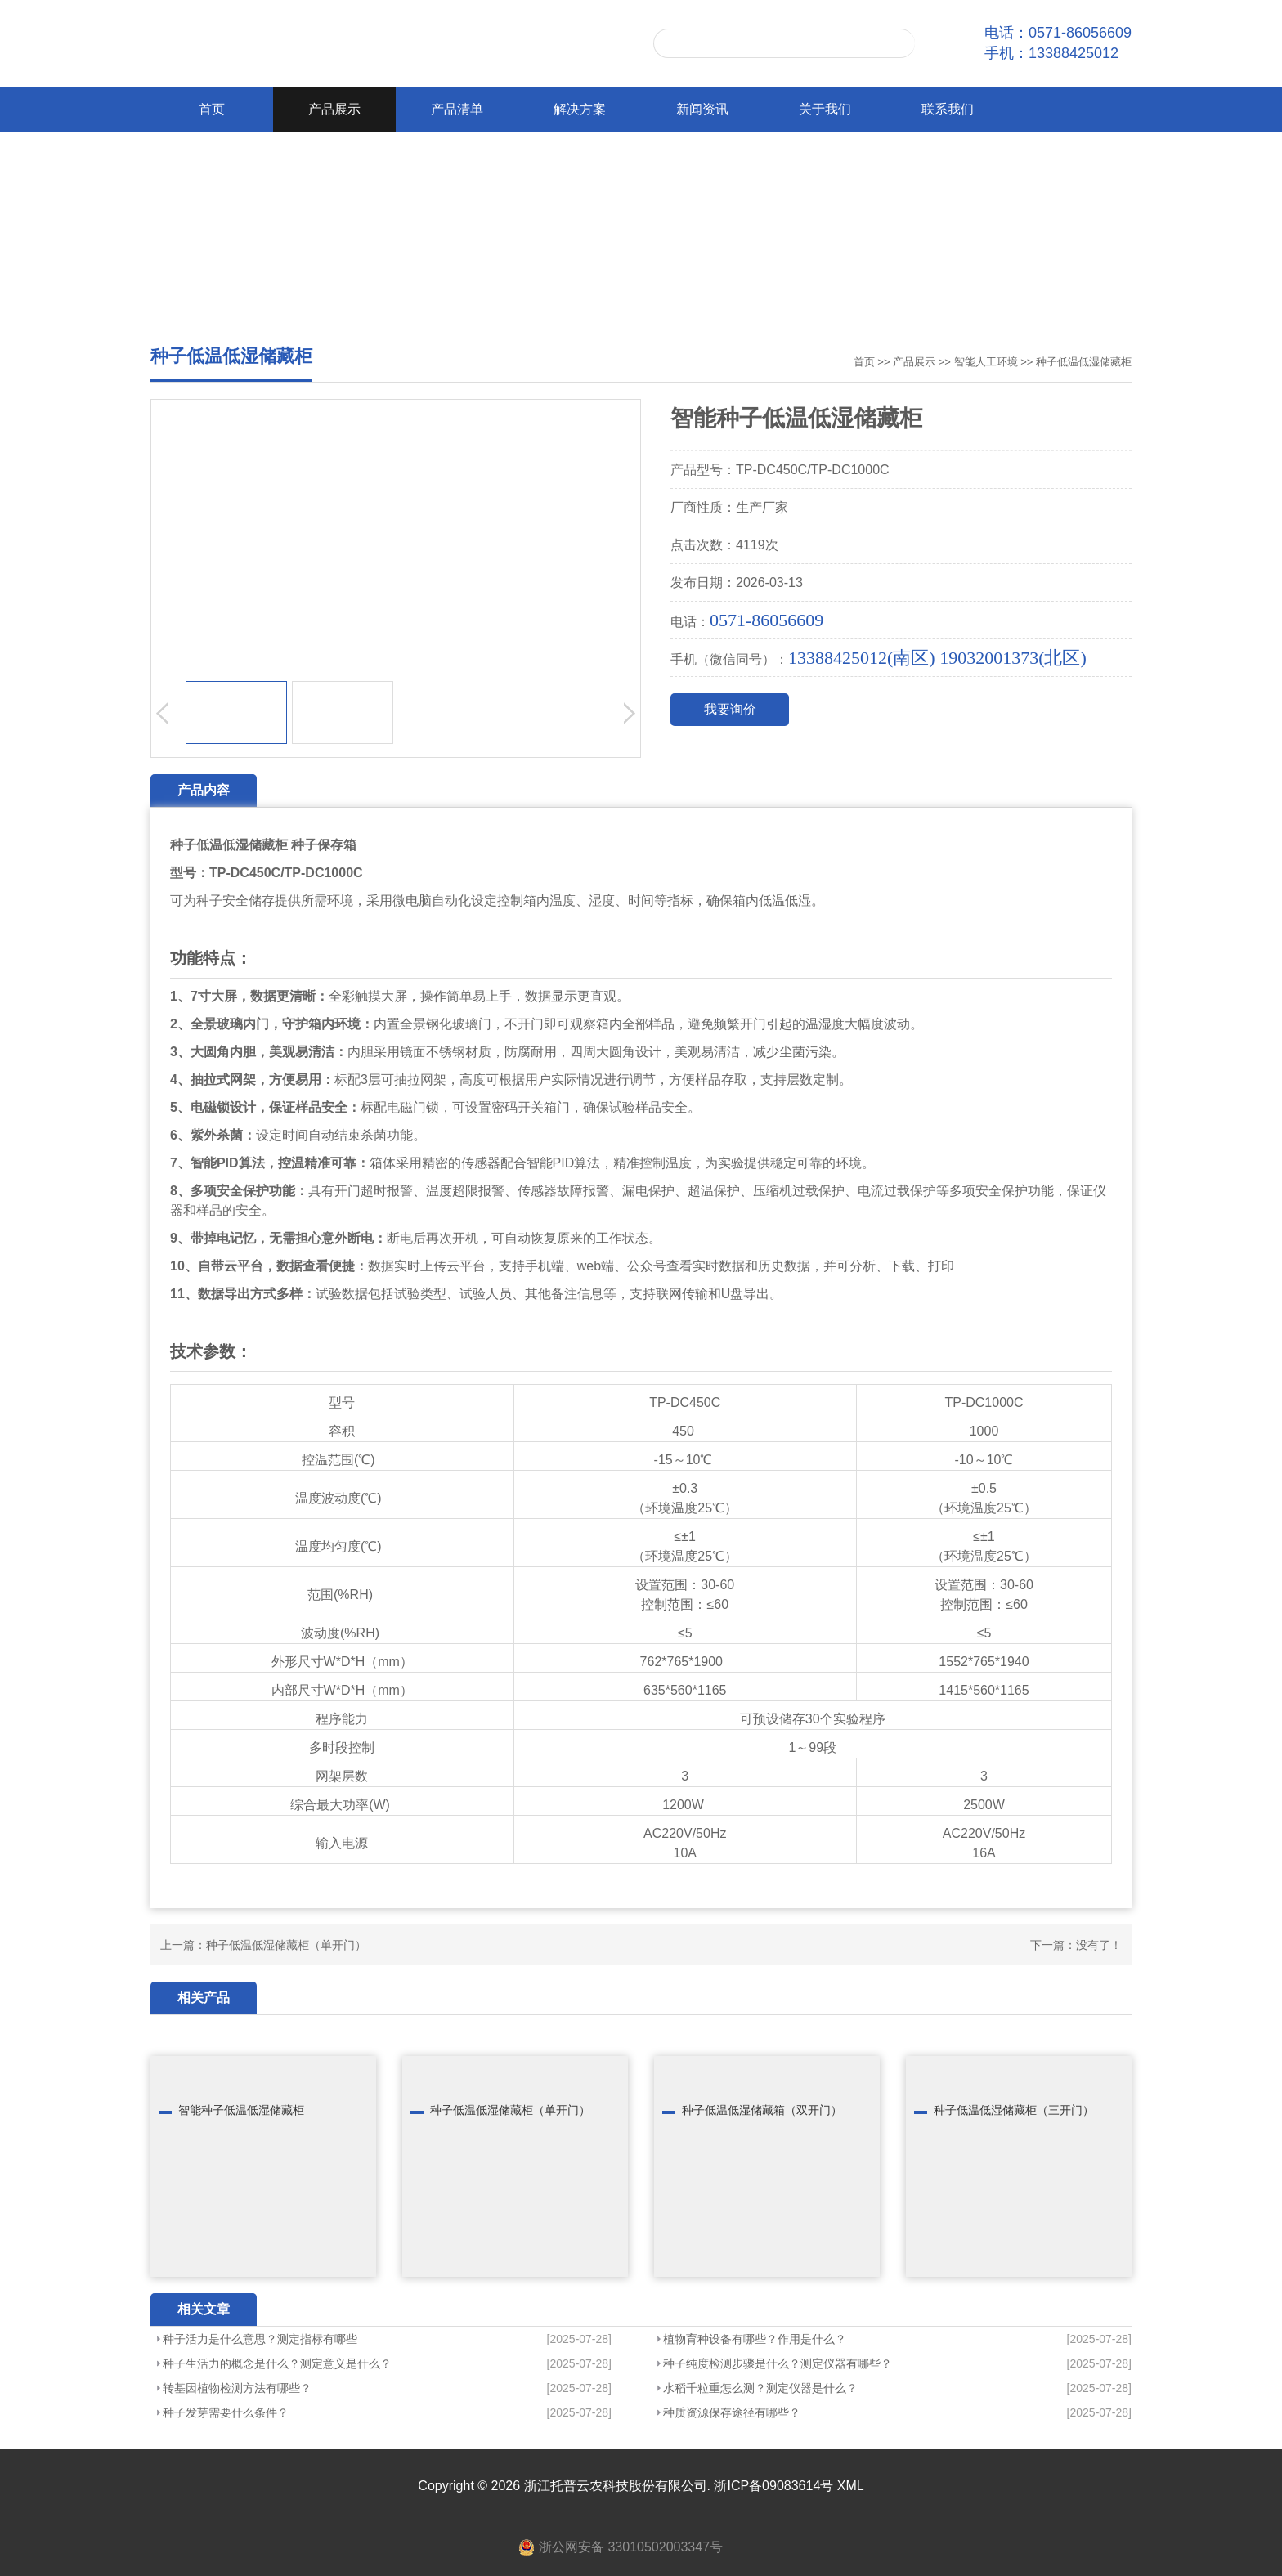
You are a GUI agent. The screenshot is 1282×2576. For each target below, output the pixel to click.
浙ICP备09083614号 (773, 2486)
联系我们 (947, 109)
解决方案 (580, 109)
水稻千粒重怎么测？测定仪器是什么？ (760, 2388)
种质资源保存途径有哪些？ (731, 2412)
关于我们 (825, 109)
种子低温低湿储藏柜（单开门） (286, 1944)
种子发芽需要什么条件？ (226, 2412)
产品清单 (457, 109)
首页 (212, 109)
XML (850, 2486)
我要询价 (730, 709)
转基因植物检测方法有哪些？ (237, 2388)
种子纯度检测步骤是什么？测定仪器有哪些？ (777, 2363)
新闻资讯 (702, 109)
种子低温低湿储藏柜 (1084, 362)
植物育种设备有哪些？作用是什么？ (754, 2338)
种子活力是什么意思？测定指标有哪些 (260, 2338)
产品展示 (334, 109)
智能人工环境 (986, 362)
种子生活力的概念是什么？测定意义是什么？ (277, 2363)
